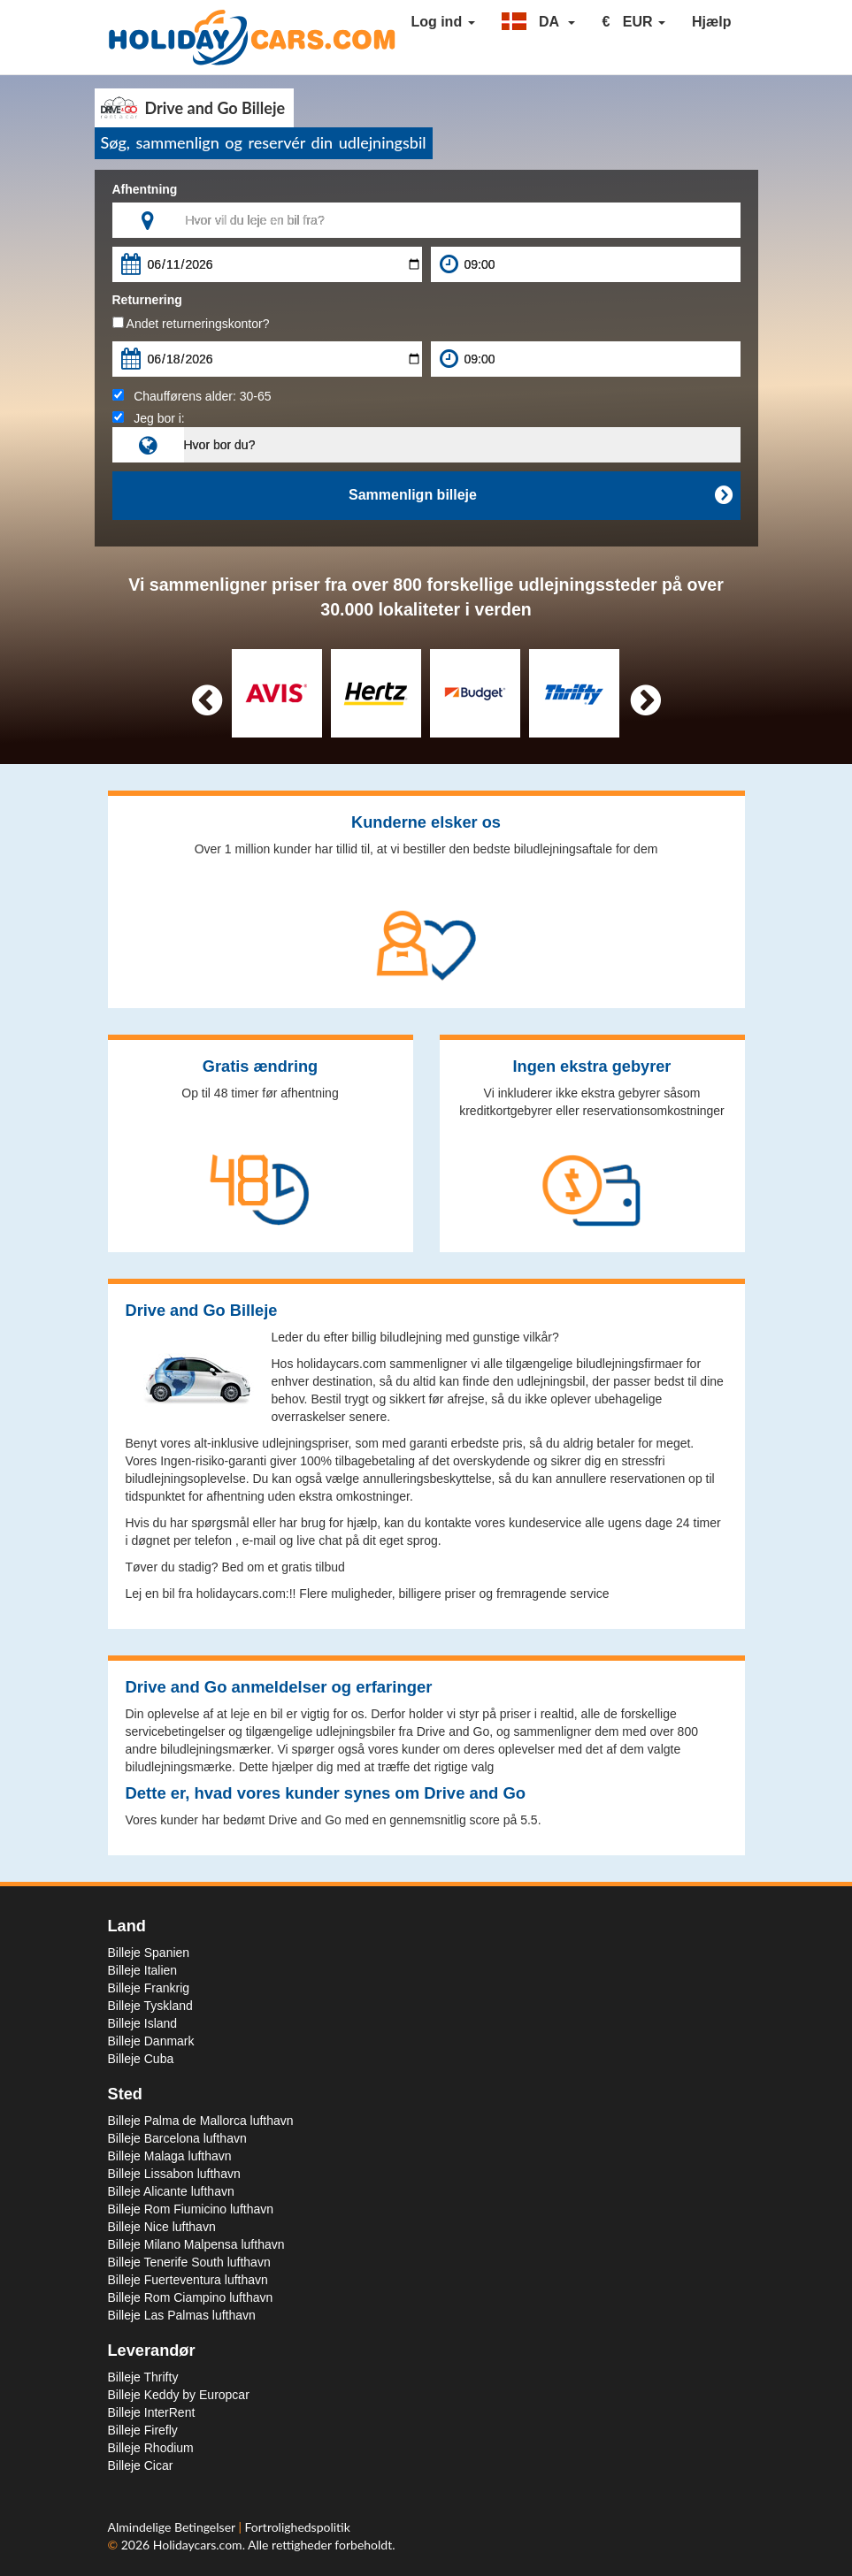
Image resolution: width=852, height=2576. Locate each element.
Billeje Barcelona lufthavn (177, 2138)
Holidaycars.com (197, 2544)
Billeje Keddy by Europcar (178, 2395)
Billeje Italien (143, 1970)
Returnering (147, 300)
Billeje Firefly (143, 2430)
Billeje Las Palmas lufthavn (182, 2315)
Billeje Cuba (141, 2059)
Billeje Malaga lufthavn (170, 2156)
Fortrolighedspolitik (297, 2526)
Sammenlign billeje (540, 495)
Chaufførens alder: (192, 396)
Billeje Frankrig (149, 1988)
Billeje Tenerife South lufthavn (189, 2262)
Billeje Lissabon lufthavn (174, 2174)
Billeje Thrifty (143, 2377)
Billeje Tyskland (150, 2006)
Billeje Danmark (151, 2041)
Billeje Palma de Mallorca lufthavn (201, 2121)
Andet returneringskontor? (191, 324)
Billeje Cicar (140, 2465)
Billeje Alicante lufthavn (171, 2191)
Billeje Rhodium (151, 2448)
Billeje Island (143, 2023)
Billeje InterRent (152, 2412)
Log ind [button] (442, 21)
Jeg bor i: (148, 418)
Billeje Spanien (149, 1952)
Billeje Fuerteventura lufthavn (188, 2280)
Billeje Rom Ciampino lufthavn (190, 2297)
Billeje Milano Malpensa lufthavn (196, 2244)
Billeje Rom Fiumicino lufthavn (191, 2209)
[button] (538, 22)
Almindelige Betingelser (173, 2526)
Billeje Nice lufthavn (162, 2227)
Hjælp (711, 21)
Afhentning (145, 189)
